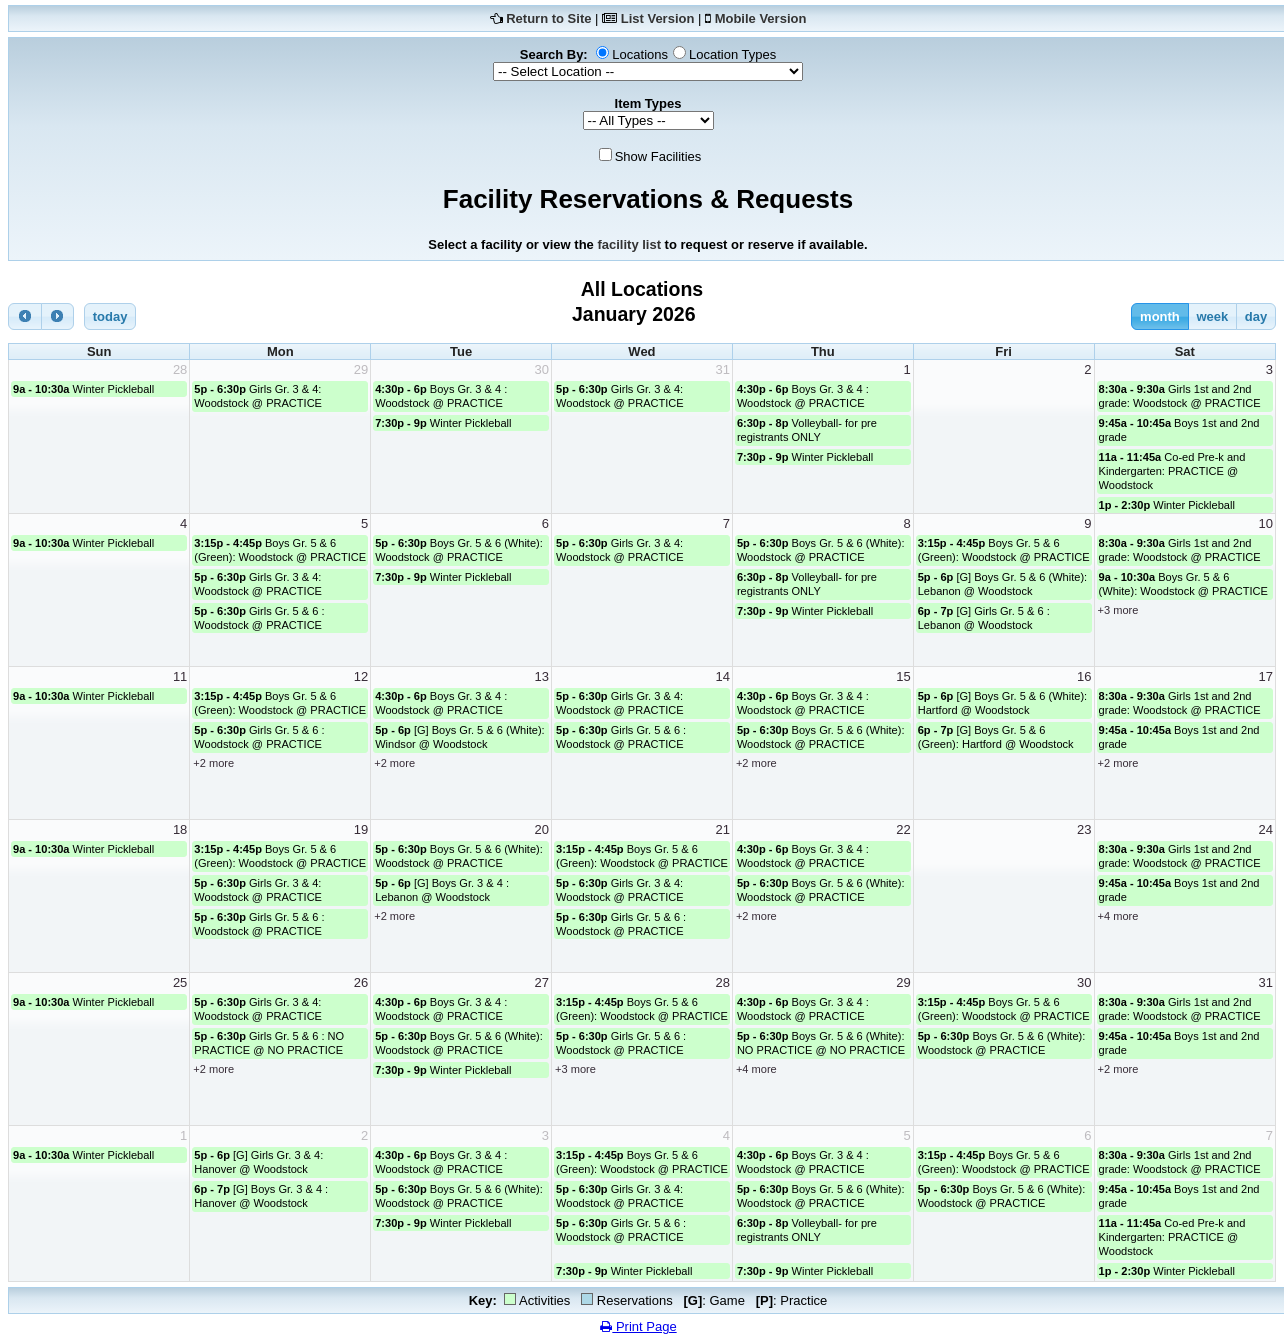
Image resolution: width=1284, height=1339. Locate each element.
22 (903, 829)
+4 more (1118, 916)
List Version (658, 18)
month (1160, 316)
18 (180, 829)
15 (903, 676)
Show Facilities (658, 156)
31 (722, 369)
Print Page (638, 1326)
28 (180, 369)
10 (1266, 523)
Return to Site (548, 18)
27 (542, 982)
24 (1266, 829)
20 (542, 829)
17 (1266, 676)
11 (180, 676)
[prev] (25, 316)
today (110, 316)
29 (361, 369)
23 (1084, 829)
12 (361, 676)
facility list (629, 244)
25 (180, 982)
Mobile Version (761, 18)
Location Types (732, 54)
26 (361, 982)
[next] (58, 316)
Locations (640, 54)
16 (1084, 676)
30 (542, 369)
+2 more (213, 763)
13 (542, 676)
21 (722, 829)
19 (361, 829)
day (1256, 316)
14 (722, 676)
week (1212, 316)
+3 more (1118, 610)
